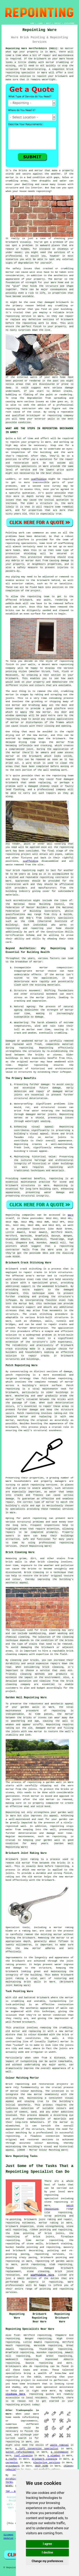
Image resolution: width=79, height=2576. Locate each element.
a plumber (53, 2455)
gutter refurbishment (20, 2452)
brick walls (32, 1982)
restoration (66, 2004)
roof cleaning (23, 2455)
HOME (32, 23)
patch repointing (35, 1518)
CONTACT (57, 23)
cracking (46, 745)
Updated (8, 2538)
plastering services (46, 2462)
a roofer (11, 2459)
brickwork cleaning (44, 2459)
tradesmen (12, 2428)
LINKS (40, 23)
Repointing (13, 1215)
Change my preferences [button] (47, 2561)
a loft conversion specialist (36, 2448)
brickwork (33, 2384)
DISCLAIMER (69, 23)
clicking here (15, 2394)
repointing (13, 72)
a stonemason (59, 2452)
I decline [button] (47, 2552)
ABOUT (48, 23)
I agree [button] (47, 2543)
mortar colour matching (26, 2091)
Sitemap (8, 2534)
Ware (70, 1215)
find (16, 2335)
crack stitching (41, 1314)
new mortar (43, 712)
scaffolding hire (42, 2275)
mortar (10, 177)
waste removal (59, 2445)
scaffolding (39, 479)
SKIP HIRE (41, 2466)
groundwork (13, 2466)
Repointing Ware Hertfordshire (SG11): (32, 48)
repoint (15, 442)
